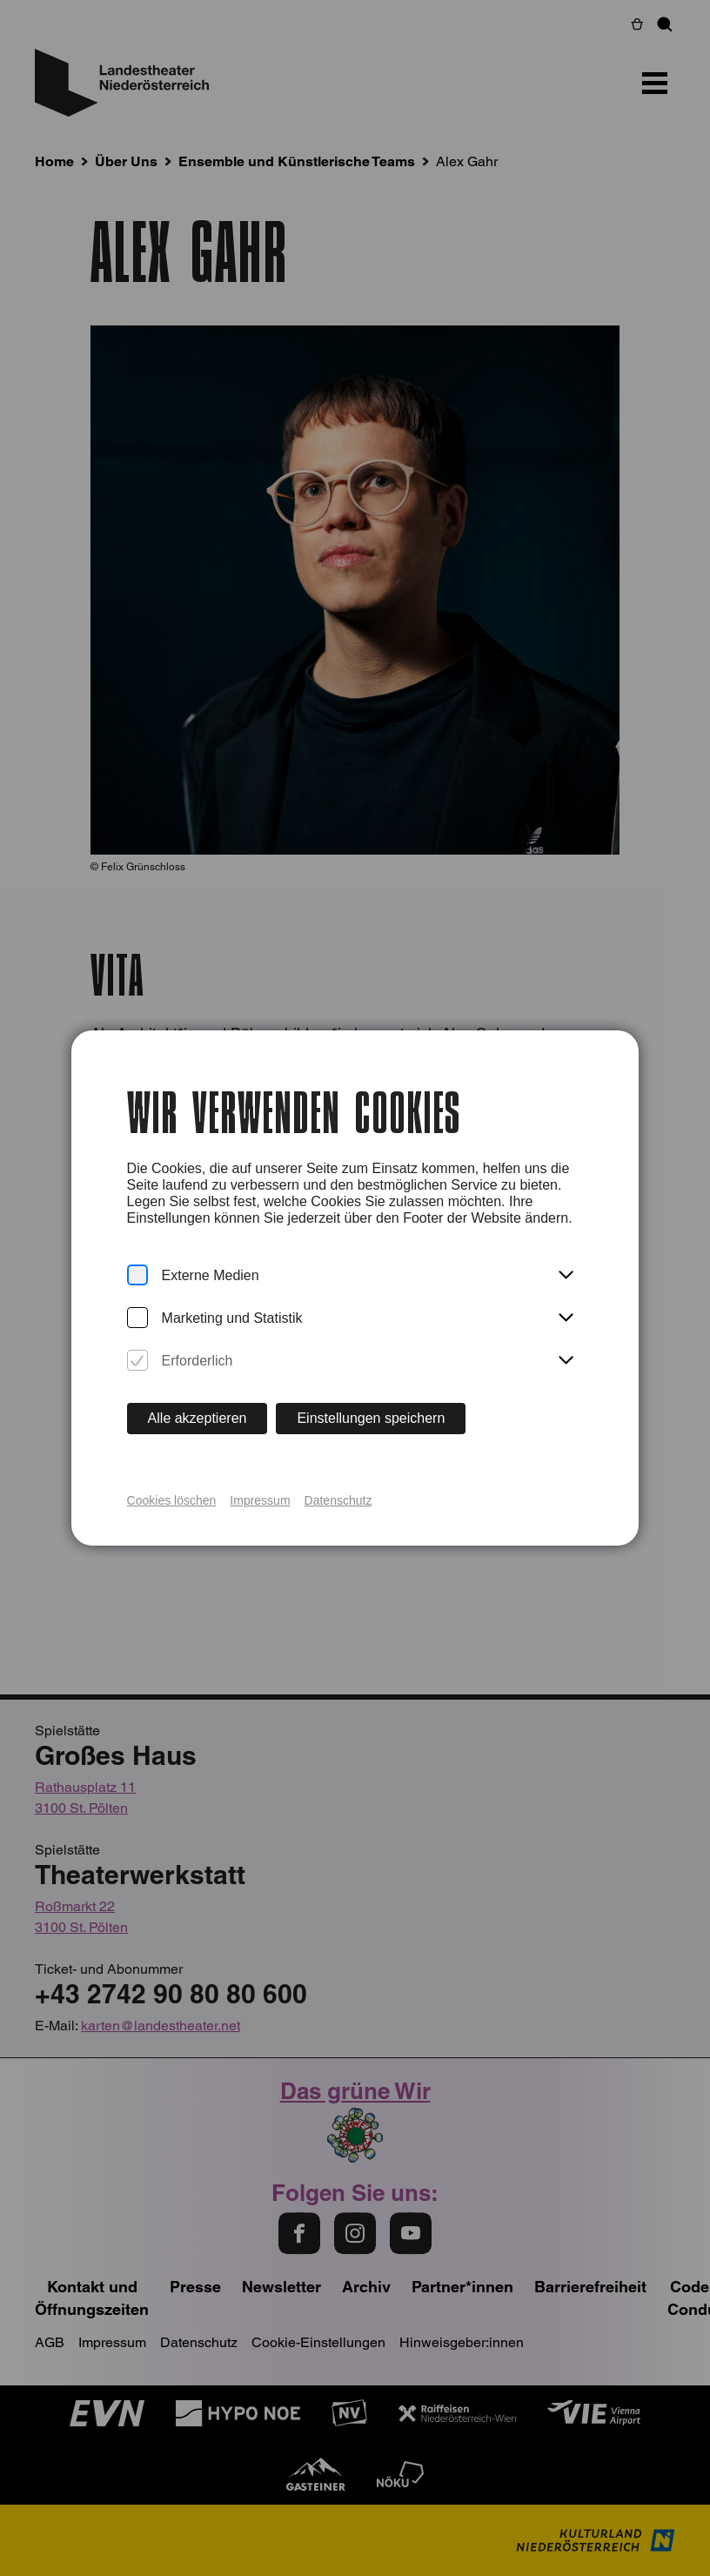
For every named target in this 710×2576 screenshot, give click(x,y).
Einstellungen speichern (371, 1418)
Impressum (260, 1500)
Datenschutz (338, 1500)
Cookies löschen (172, 1500)
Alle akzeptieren (197, 1418)
